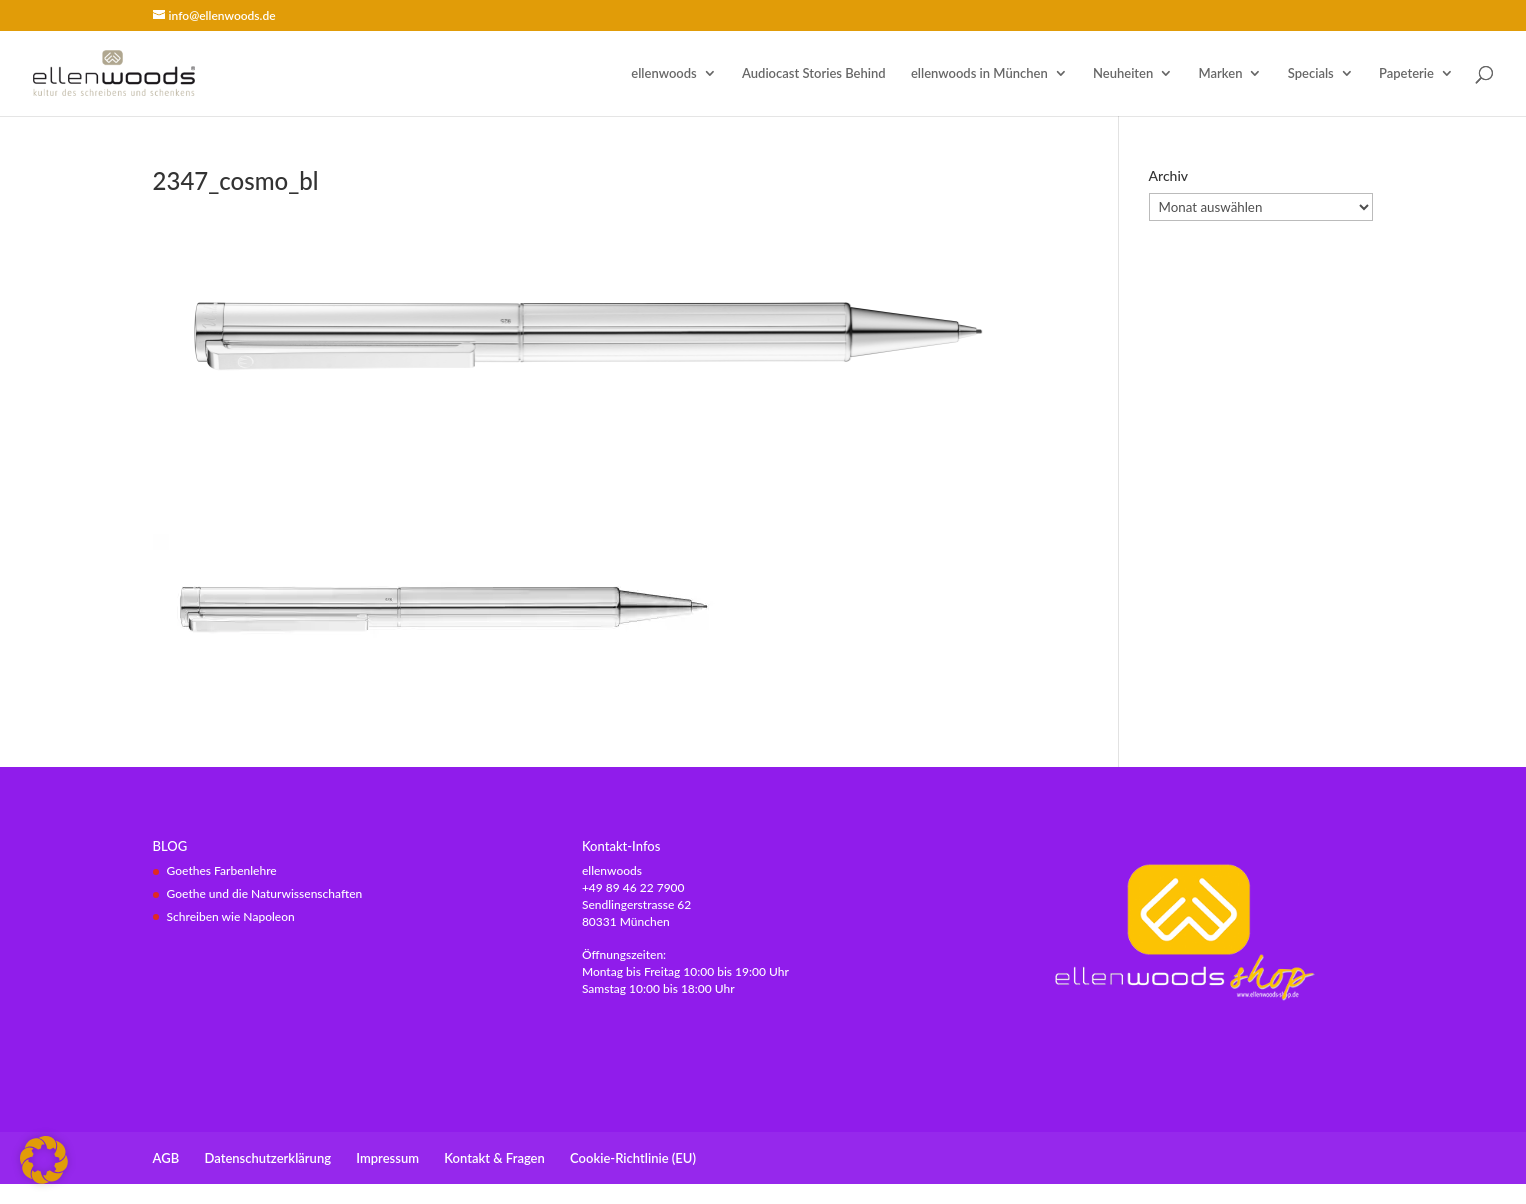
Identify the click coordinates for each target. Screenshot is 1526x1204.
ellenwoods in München (979, 73)
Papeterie (1406, 73)
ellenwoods (663, 73)
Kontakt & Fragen (494, 1158)
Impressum (387, 1158)
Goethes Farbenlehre (222, 870)
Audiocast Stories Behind (814, 73)
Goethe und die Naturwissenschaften (265, 893)
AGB (166, 1158)
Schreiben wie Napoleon (231, 916)
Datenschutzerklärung (268, 1158)
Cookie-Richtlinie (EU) (633, 1158)
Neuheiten (1123, 73)
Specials (1311, 73)
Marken (1221, 73)
